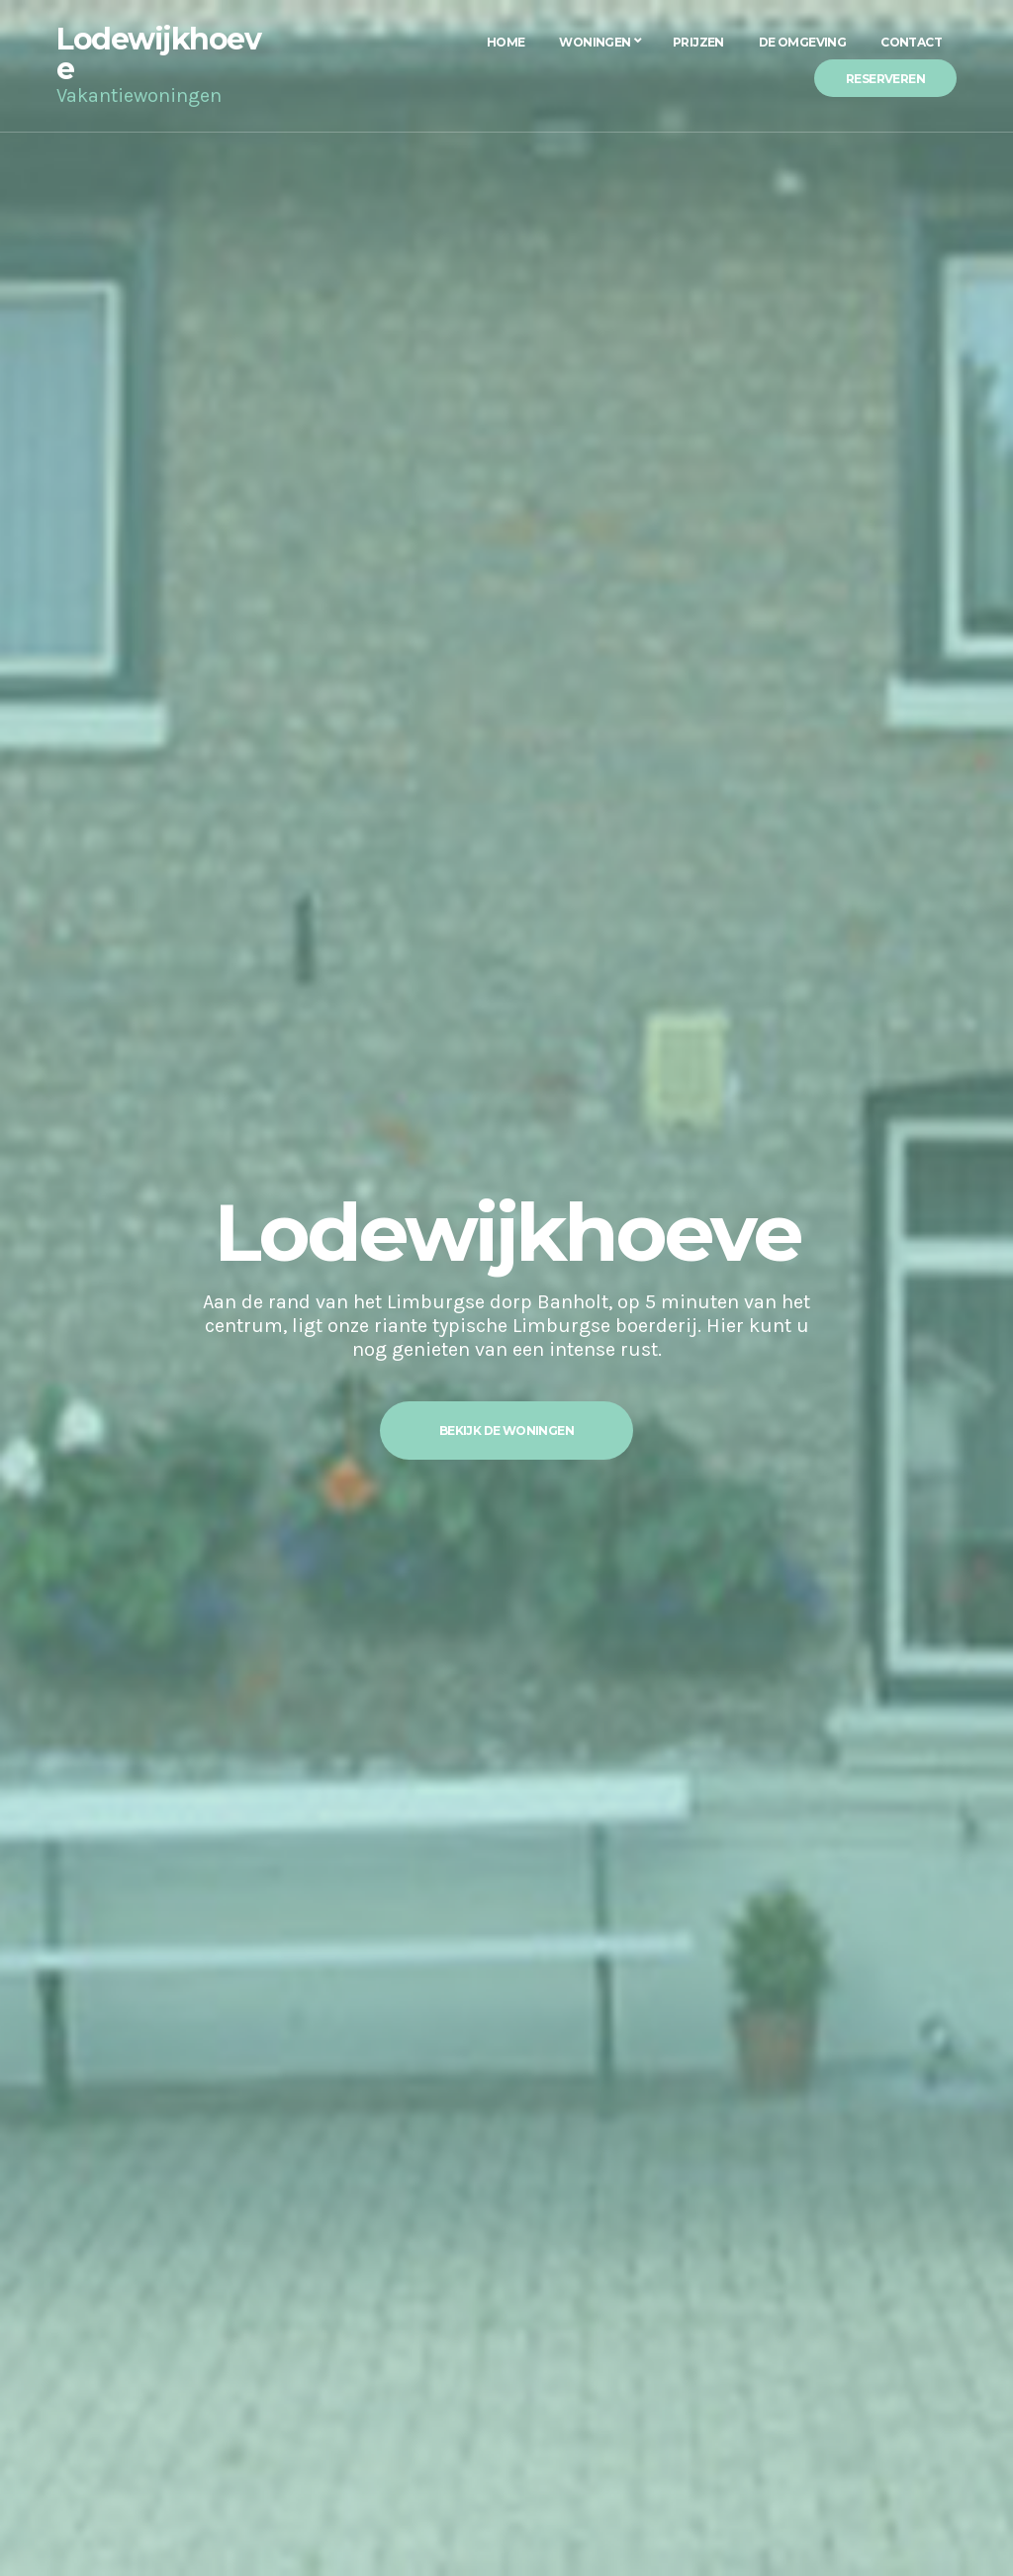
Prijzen (698, 42)
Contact (911, 42)
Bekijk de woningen (506, 1430)
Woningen (594, 42)
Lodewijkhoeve (158, 54)
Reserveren (885, 78)
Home (506, 42)
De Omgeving (802, 42)
